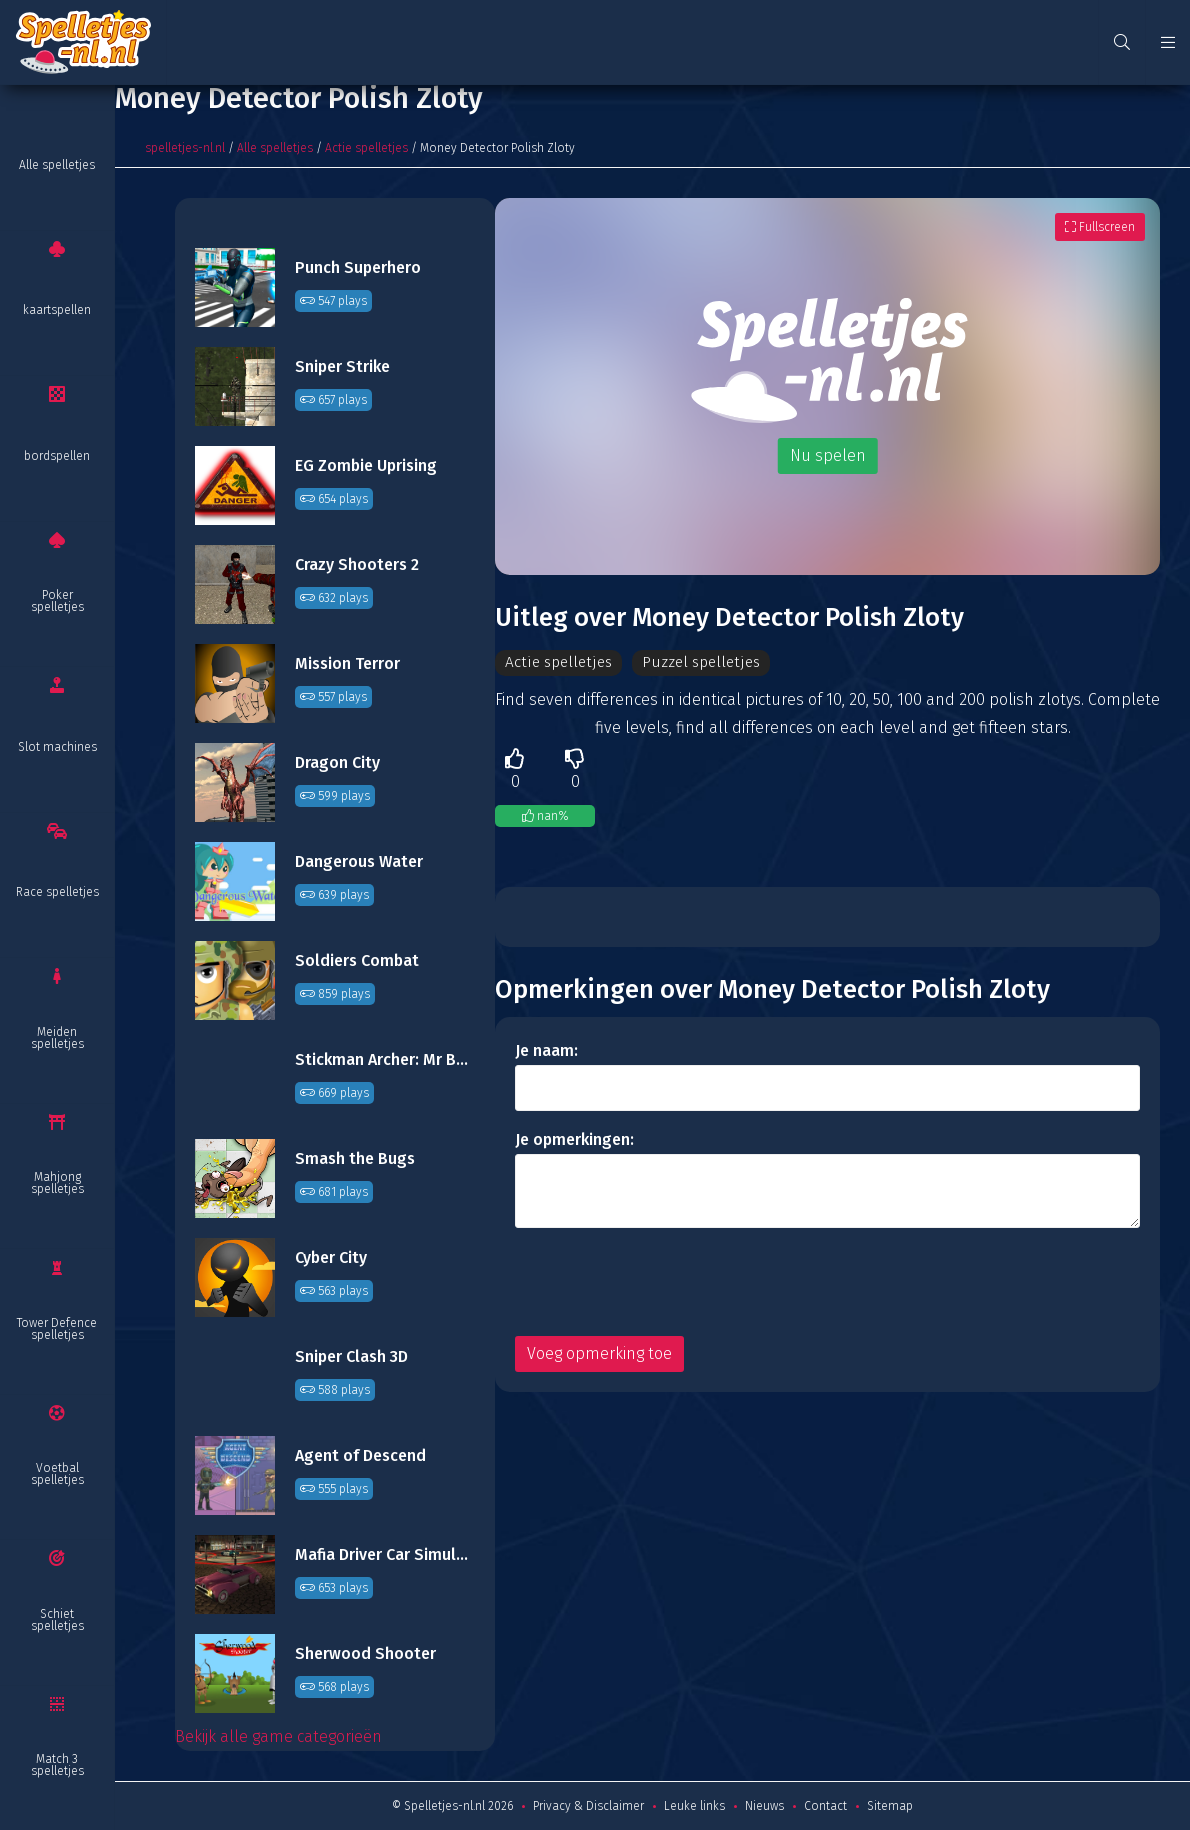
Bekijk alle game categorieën (278, 1736)
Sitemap (890, 1806)
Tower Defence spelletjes (57, 1329)
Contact (825, 1806)
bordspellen (57, 456)
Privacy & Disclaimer (588, 1806)
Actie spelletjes (366, 148)
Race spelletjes (57, 892)
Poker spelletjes (57, 601)
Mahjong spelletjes (57, 1183)
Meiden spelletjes (57, 1038)
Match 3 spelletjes (57, 1765)
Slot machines (57, 747)
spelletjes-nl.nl (185, 148)
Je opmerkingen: (574, 1140)
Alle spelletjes (57, 165)
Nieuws (764, 1806)
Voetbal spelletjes (57, 1474)
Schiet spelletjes (57, 1620)
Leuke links (694, 1806)
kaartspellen (57, 310)
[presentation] (667, 1283)
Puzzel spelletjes (708, 662)
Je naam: (546, 1051)
